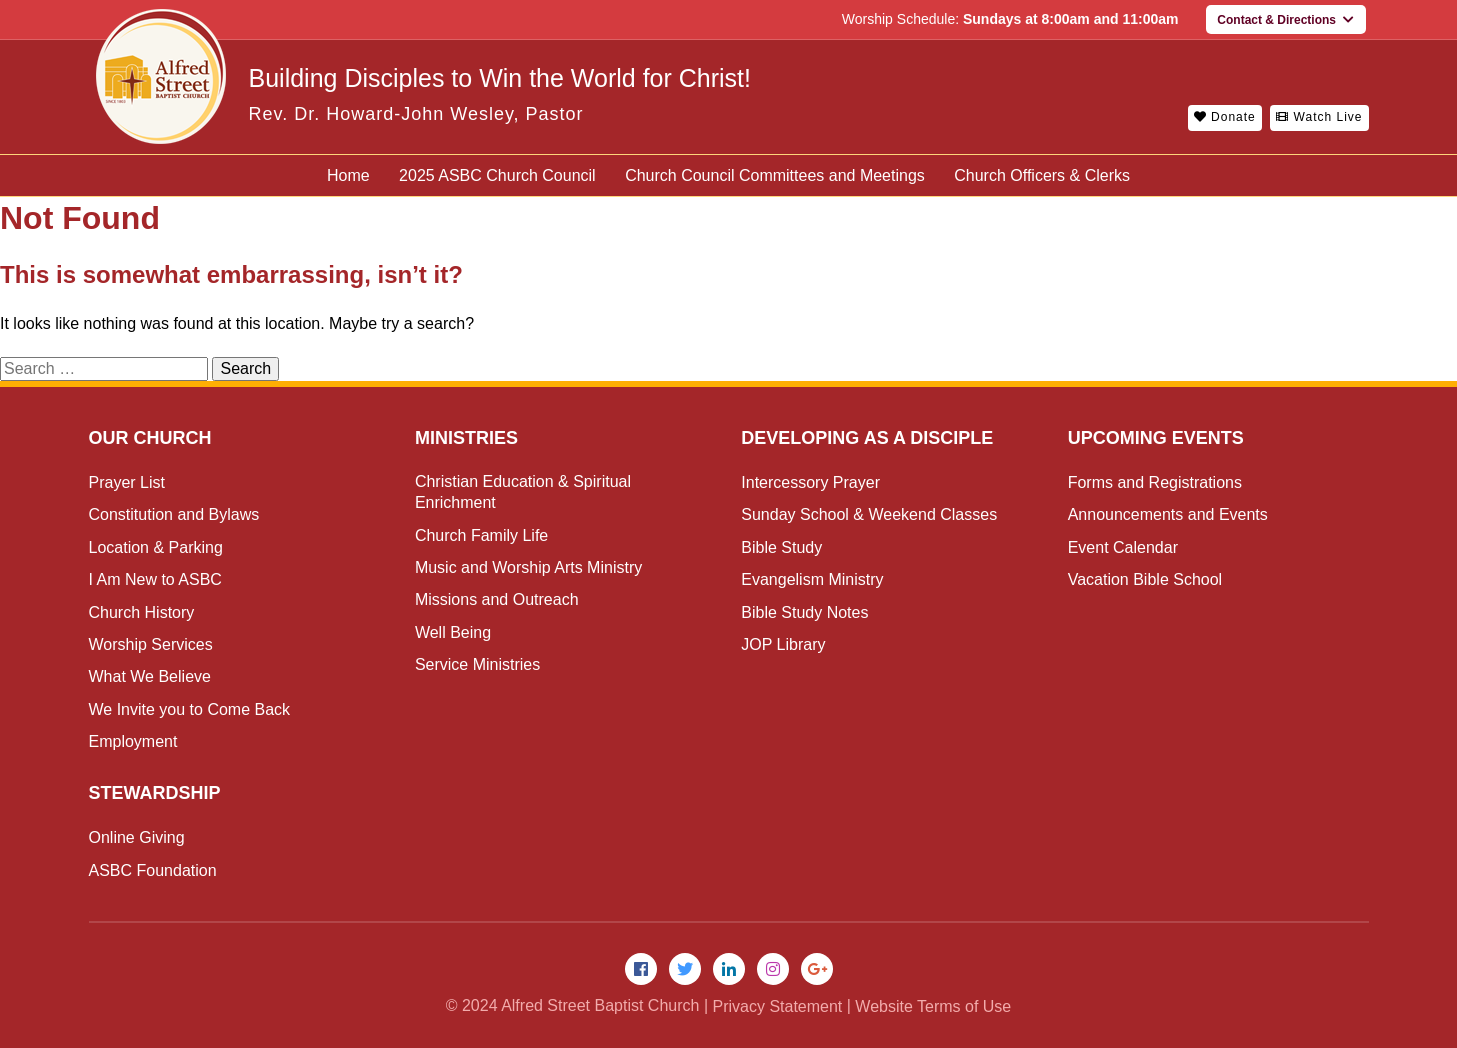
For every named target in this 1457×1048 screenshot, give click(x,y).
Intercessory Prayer (810, 482)
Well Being (453, 632)
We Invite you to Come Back (190, 709)
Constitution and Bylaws (174, 514)
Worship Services (151, 644)
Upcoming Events (1156, 438)
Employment (133, 741)
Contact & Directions (1285, 20)
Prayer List (127, 482)
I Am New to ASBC (155, 579)
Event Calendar (1123, 547)
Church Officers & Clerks (1042, 175)
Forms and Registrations (1155, 482)
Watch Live (1319, 117)
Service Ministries (477, 664)
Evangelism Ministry (812, 579)
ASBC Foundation (153, 870)
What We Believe (150, 676)
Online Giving (137, 837)
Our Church (150, 438)
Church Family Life (481, 535)
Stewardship (155, 793)
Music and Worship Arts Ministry (528, 567)
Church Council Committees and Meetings (775, 175)
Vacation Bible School (1145, 579)
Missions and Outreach (497, 599)
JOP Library (783, 644)
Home (348, 175)
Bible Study (781, 547)
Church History (142, 612)
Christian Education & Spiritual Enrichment (523, 492)
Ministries (466, 438)
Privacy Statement (777, 1006)
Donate (1225, 117)
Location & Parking (156, 547)
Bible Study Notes (804, 612)
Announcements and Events (1168, 514)
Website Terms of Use (933, 1006)
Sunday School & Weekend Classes (869, 514)
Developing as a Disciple (867, 438)
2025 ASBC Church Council (497, 175)
